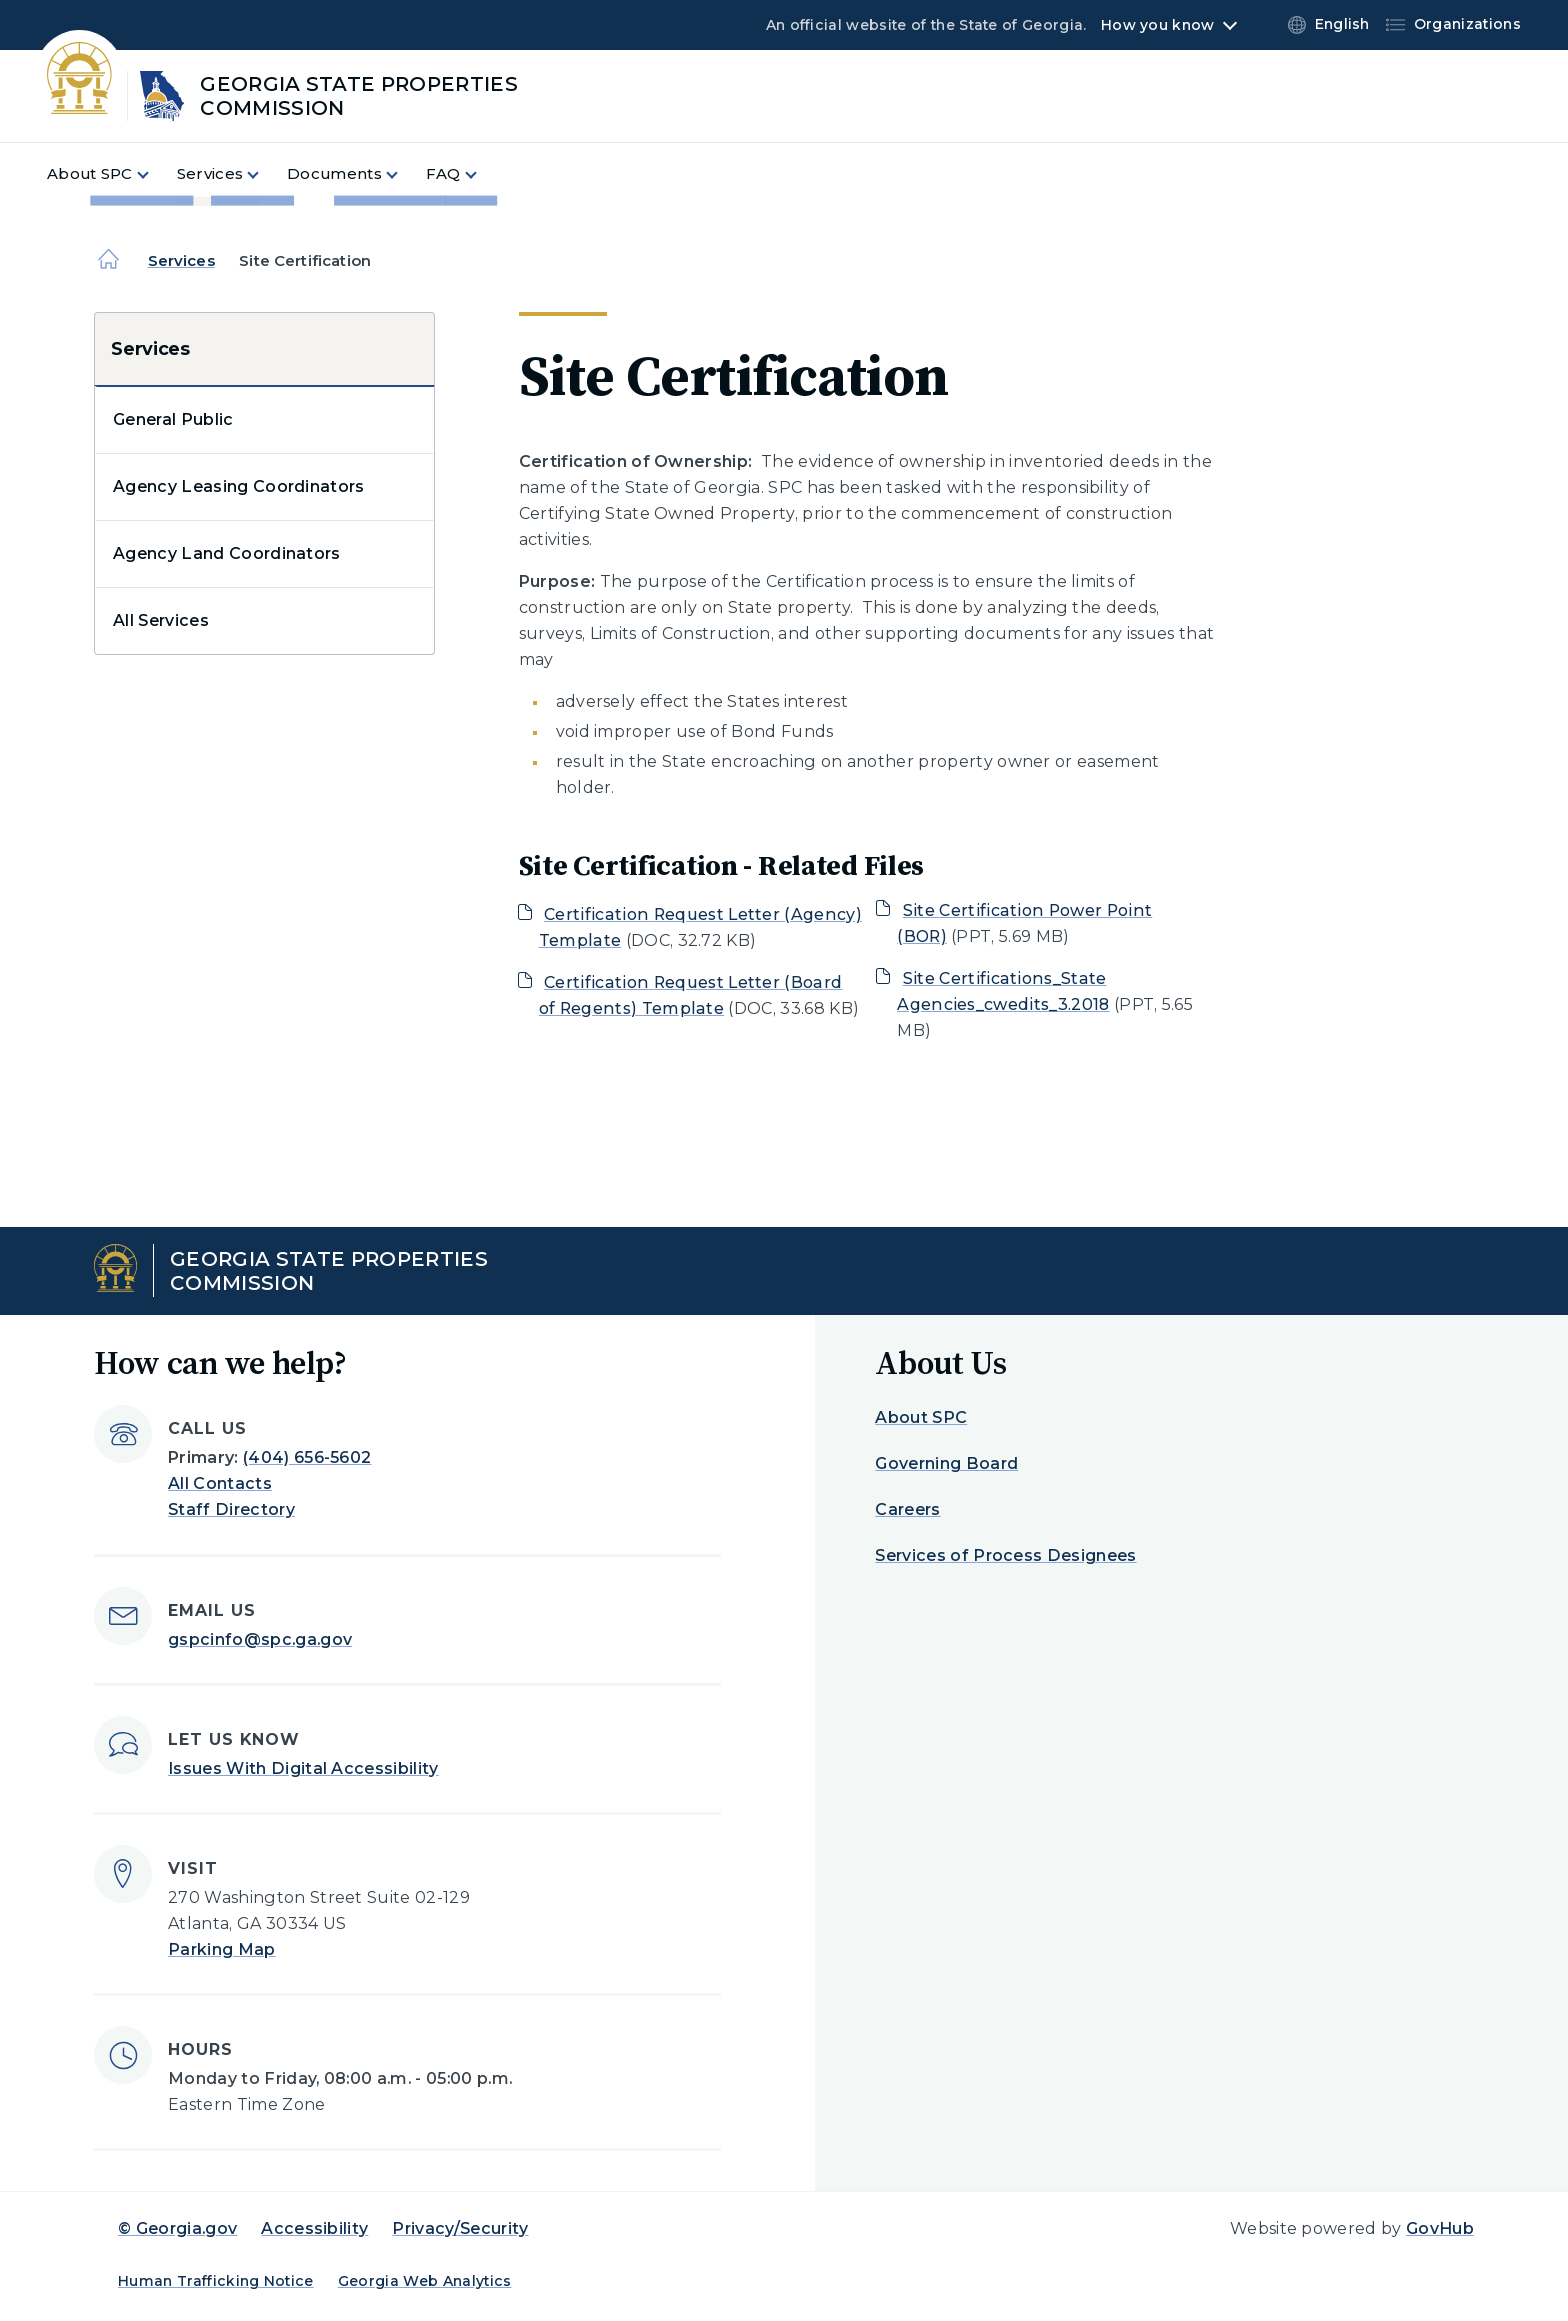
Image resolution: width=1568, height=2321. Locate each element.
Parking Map (222, 1949)
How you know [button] (1157, 25)
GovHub (1440, 2228)
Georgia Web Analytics (425, 2281)
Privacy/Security (460, 2228)
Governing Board (946, 1463)
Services (181, 260)
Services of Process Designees (1005, 1555)
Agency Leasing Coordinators (239, 486)
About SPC (921, 1417)
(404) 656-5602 (307, 1457)
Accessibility (314, 2228)
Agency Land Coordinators (227, 553)
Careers (907, 1509)
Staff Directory (231, 1509)
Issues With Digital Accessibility (303, 1768)
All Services (161, 620)
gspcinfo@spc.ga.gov (260, 1639)
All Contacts (220, 1483)
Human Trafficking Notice (216, 2281)
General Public (173, 419)
